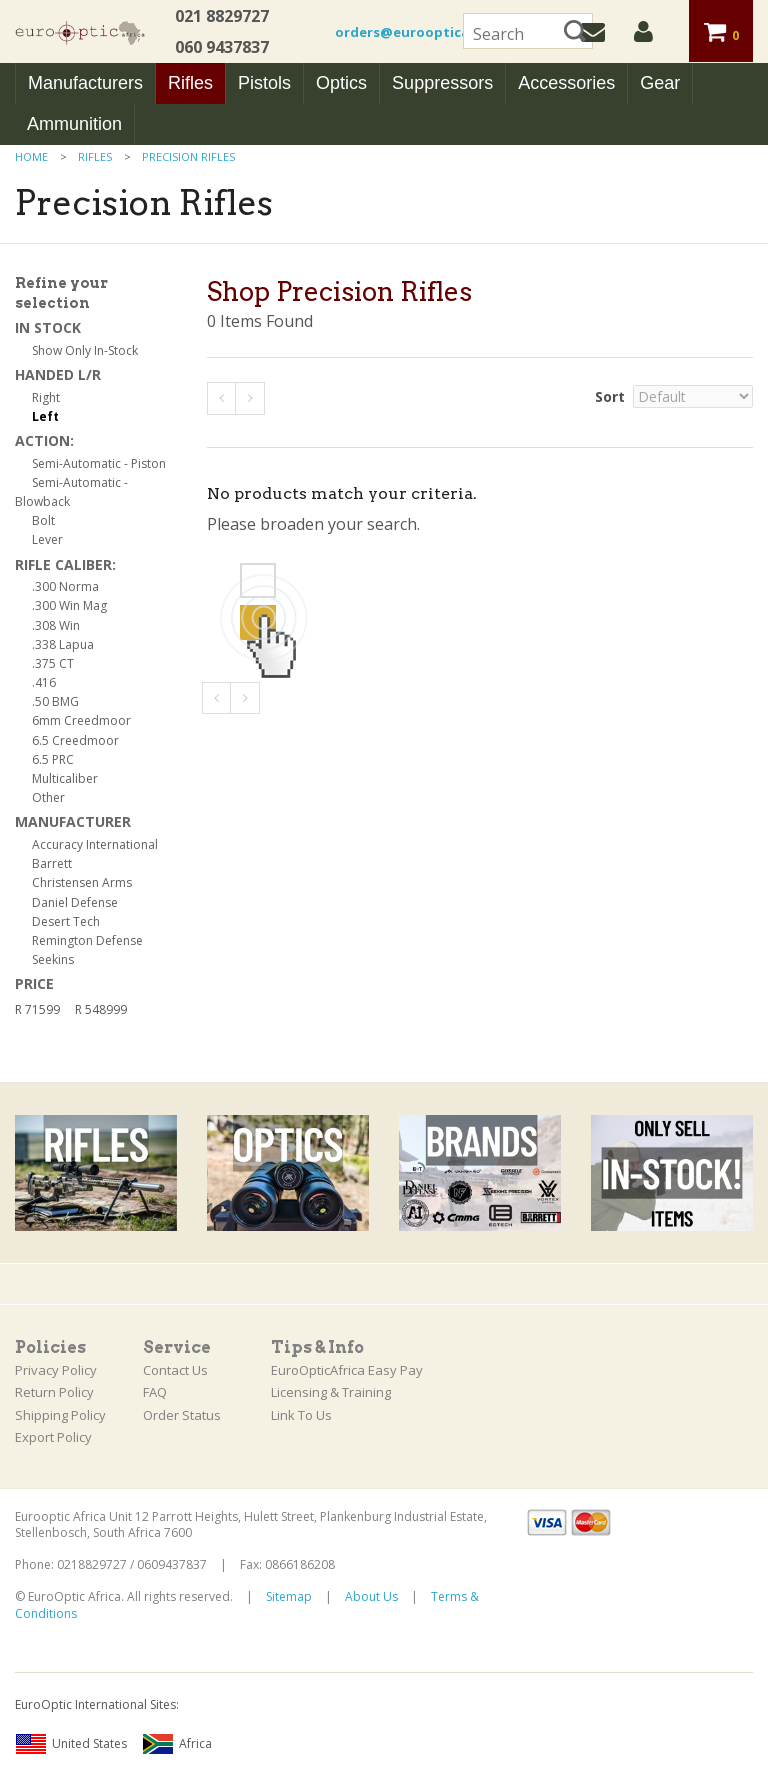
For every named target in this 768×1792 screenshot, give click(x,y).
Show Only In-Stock (85, 350)
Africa (177, 1744)
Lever (47, 539)
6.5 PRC (53, 759)
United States (71, 1744)
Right (46, 397)
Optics (341, 83)
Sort (610, 396)
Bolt (43, 520)
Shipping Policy (60, 1415)
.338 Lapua (63, 644)
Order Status (182, 1415)
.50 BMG (55, 701)
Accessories (566, 83)
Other (48, 797)
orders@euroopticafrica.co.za (438, 32)
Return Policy (54, 1392)
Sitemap (289, 1596)
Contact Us (175, 1370)
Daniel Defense (75, 902)
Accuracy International (95, 844)
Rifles (190, 83)
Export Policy (53, 1437)
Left (45, 416)
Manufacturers (85, 83)
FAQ (155, 1392)
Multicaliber (65, 778)
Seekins (53, 959)
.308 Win (56, 625)
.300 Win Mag (69, 605)
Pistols (264, 83)
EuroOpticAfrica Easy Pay (347, 1370)
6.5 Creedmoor (75, 740)
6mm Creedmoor (81, 720)
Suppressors (442, 83)
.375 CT (53, 663)
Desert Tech (66, 921)
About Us (371, 1596)
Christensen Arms (82, 882)
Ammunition (74, 124)
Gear (660, 83)
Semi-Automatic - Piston (99, 463)
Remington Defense (87, 940)
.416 (44, 682)
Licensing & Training (331, 1392)
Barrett (52, 863)
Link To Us (301, 1415)
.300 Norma (65, 586)
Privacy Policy (56, 1370)
